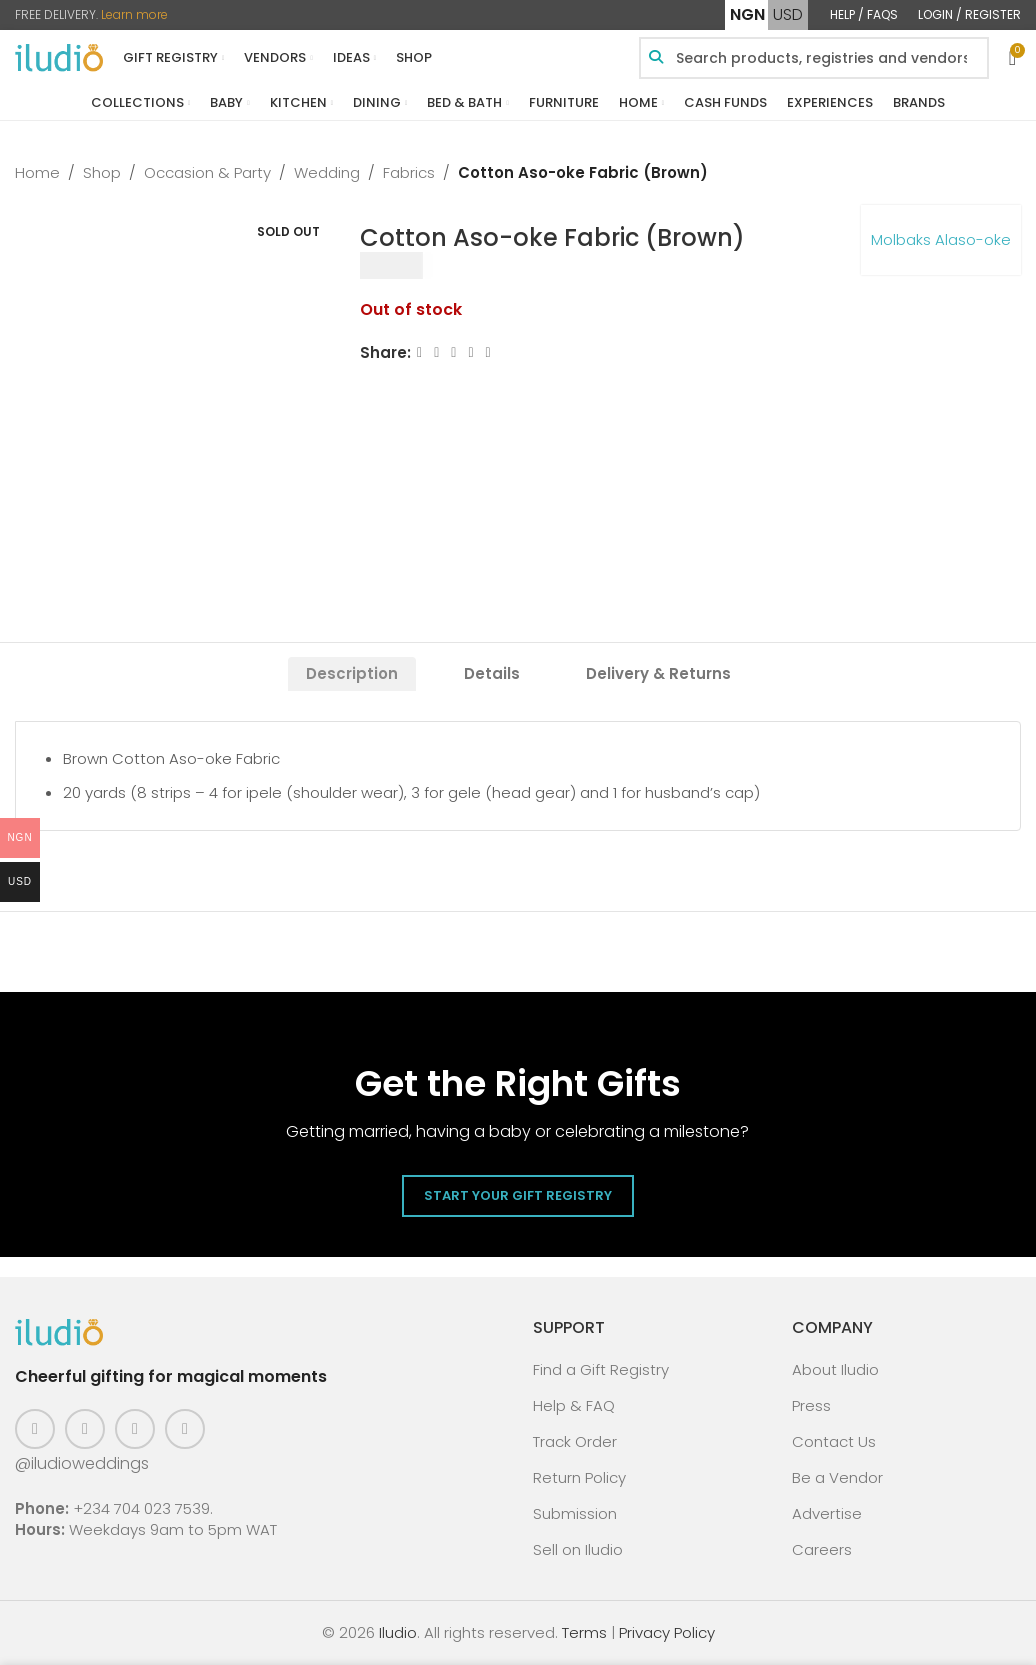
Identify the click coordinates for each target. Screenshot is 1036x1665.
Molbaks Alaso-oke (941, 239)
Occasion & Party (207, 172)
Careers (822, 1549)
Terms (584, 1632)
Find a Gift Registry (601, 1369)
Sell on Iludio (578, 1549)
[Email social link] (454, 352)
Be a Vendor (837, 1477)
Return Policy (579, 1477)
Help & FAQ (574, 1405)
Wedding (327, 172)
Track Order (575, 1441)
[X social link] (436, 352)
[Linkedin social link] (471, 352)
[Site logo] (59, 56)
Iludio (398, 1632)
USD (788, 14)
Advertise (827, 1513)
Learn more (134, 14)
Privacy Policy (667, 1632)
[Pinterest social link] (135, 1429)
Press (811, 1405)
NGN (747, 14)
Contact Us (834, 1441)
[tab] (352, 674)
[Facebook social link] (419, 352)
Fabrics (409, 172)
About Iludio (835, 1369)
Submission (575, 1513)
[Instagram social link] (85, 1429)
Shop (102, 172)
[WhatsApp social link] (488, 352)
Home (37, 172)
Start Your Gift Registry (518, 1195)
